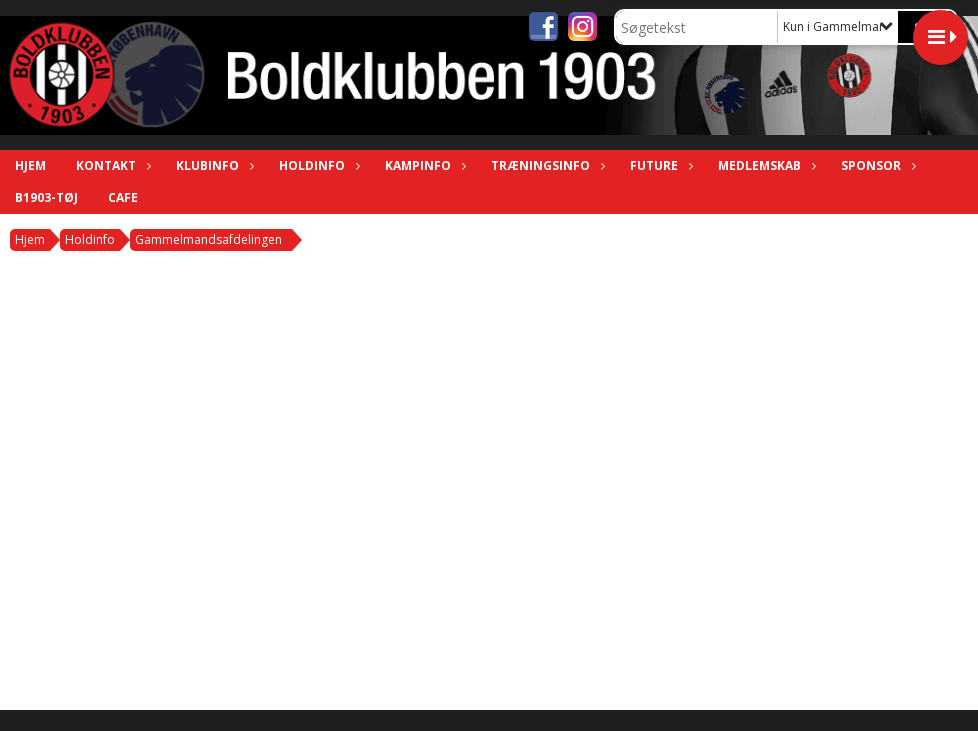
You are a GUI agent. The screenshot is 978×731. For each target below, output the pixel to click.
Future (659, 165)
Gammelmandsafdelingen (208, 239)
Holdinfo (317, 165)
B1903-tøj (46, 197)
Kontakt (111, 165)
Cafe (123, 197)
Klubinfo (212, 165)
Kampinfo (423, 165)
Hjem (30, 165)
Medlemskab (764, 165)
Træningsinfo (545, 165)
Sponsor (876, 165)
